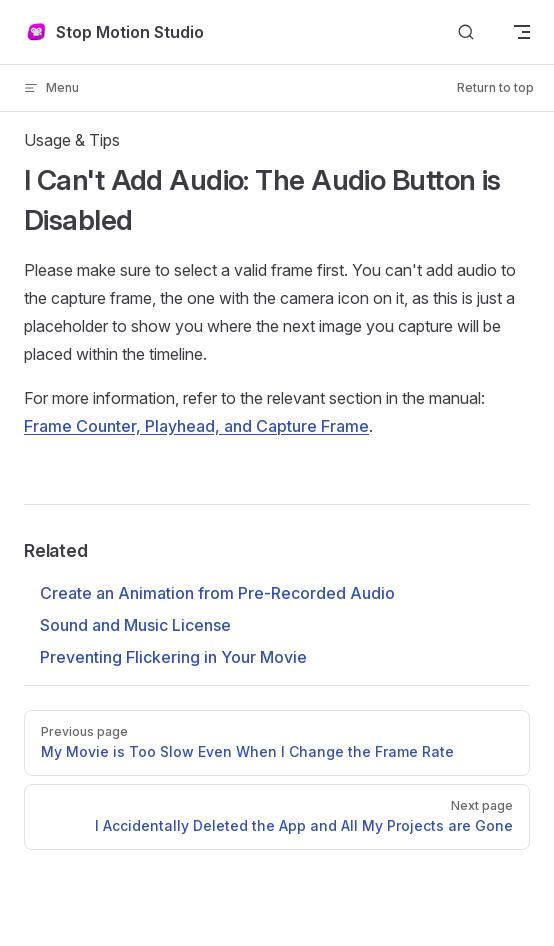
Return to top (495, 87)
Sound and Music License (135, 625)
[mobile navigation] (522, 32)
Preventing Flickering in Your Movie (173, 657)
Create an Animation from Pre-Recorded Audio (217, 593)
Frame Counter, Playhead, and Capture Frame (196, 426)
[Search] (466, 32)
